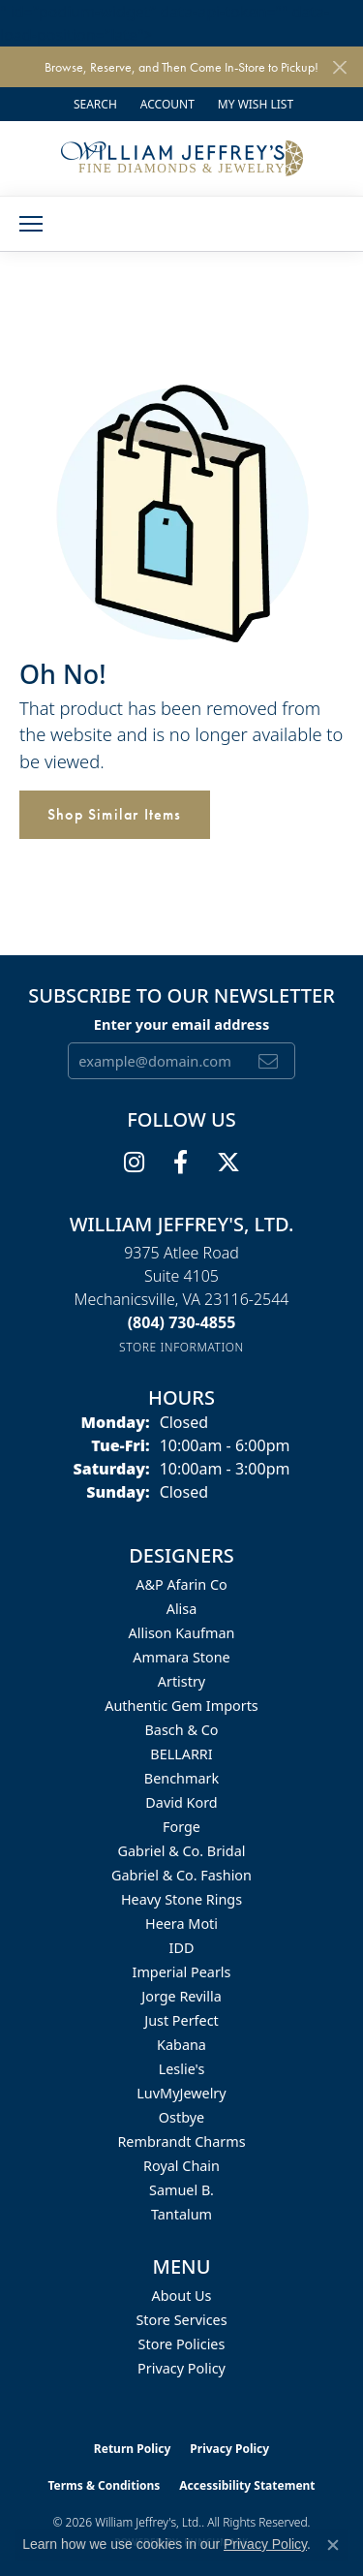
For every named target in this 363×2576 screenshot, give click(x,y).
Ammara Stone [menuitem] (181, 1657)
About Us (182, 2295)
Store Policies (182, 2344)
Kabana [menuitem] (181, 2044)
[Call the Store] (182, 1322)
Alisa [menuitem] (181, 1608)
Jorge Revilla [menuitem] (181, 1996)
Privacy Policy (181, 2368)
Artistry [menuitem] (181, 1681)
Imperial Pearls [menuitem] (182, 1972)
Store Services (181, 2320)
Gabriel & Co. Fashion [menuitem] (181, 1875)
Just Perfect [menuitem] (181, 2020)
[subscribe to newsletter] (268, 1060)
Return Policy (132, 2448)
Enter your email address (181, 1024)
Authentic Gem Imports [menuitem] (181, 1705)
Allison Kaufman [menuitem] (182, 1633)
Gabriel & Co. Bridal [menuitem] (182, 1851)
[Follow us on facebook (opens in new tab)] (180, 1162)
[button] (93, 104)
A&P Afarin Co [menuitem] (181, 1584)
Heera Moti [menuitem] (181, 1923)
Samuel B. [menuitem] (181, 2190)
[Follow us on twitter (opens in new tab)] (228, 1162)
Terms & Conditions (103, 2485)
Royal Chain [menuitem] (181, 2166)
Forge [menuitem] (181, 1826)
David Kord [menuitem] (181, 1802)
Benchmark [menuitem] (181, 1778)
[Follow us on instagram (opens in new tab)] (134, 1162)
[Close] (339, 67)
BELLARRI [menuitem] (181, 1754)
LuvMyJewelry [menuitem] (181, 2093)
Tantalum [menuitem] (181, 2214)
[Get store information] (181, 1347)
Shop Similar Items (114, 814)
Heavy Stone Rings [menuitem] (181, 1899)
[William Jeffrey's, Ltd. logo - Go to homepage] (182, 158)
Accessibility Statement (247, 2485)
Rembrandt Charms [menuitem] (181, 2141)
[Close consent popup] (333, 2545)
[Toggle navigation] (31, 224)
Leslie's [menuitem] (182, 2069)
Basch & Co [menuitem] (182, 1730)
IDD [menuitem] (182, 1948)
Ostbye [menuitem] (181, 2117)
